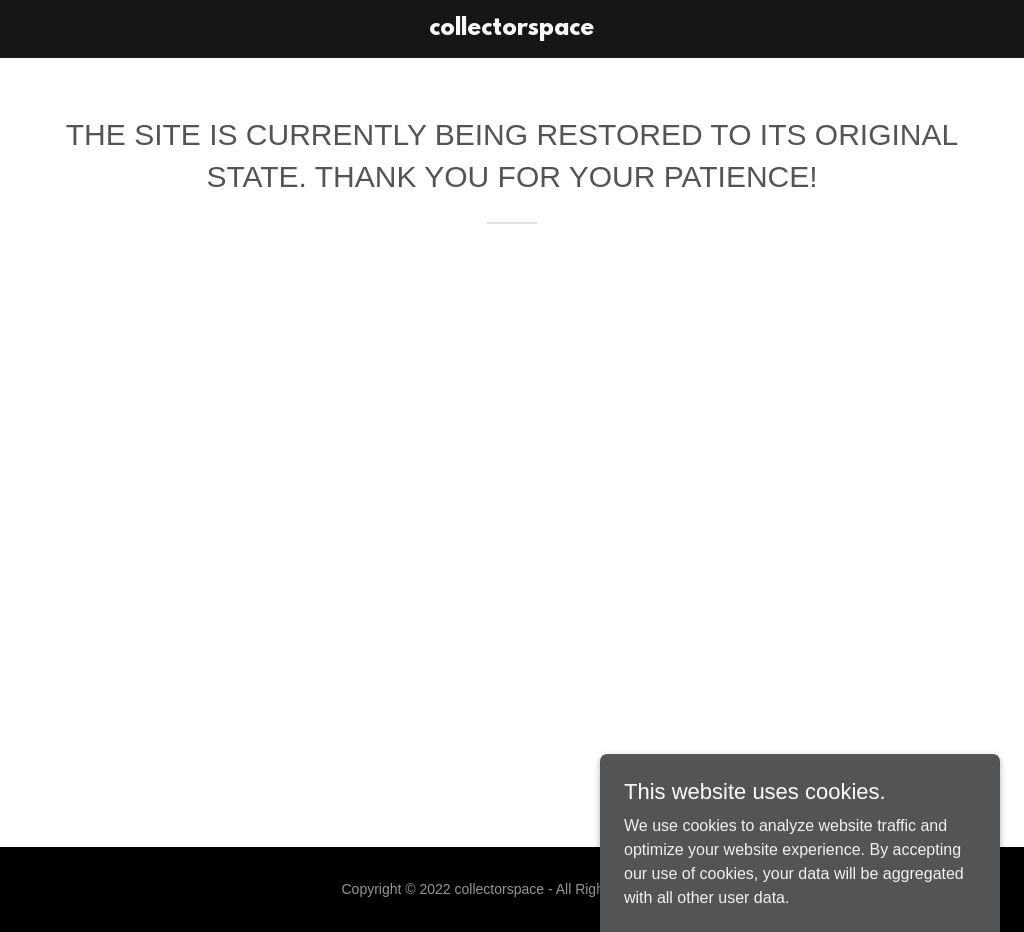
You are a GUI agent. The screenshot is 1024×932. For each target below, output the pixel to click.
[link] (511, 29)
